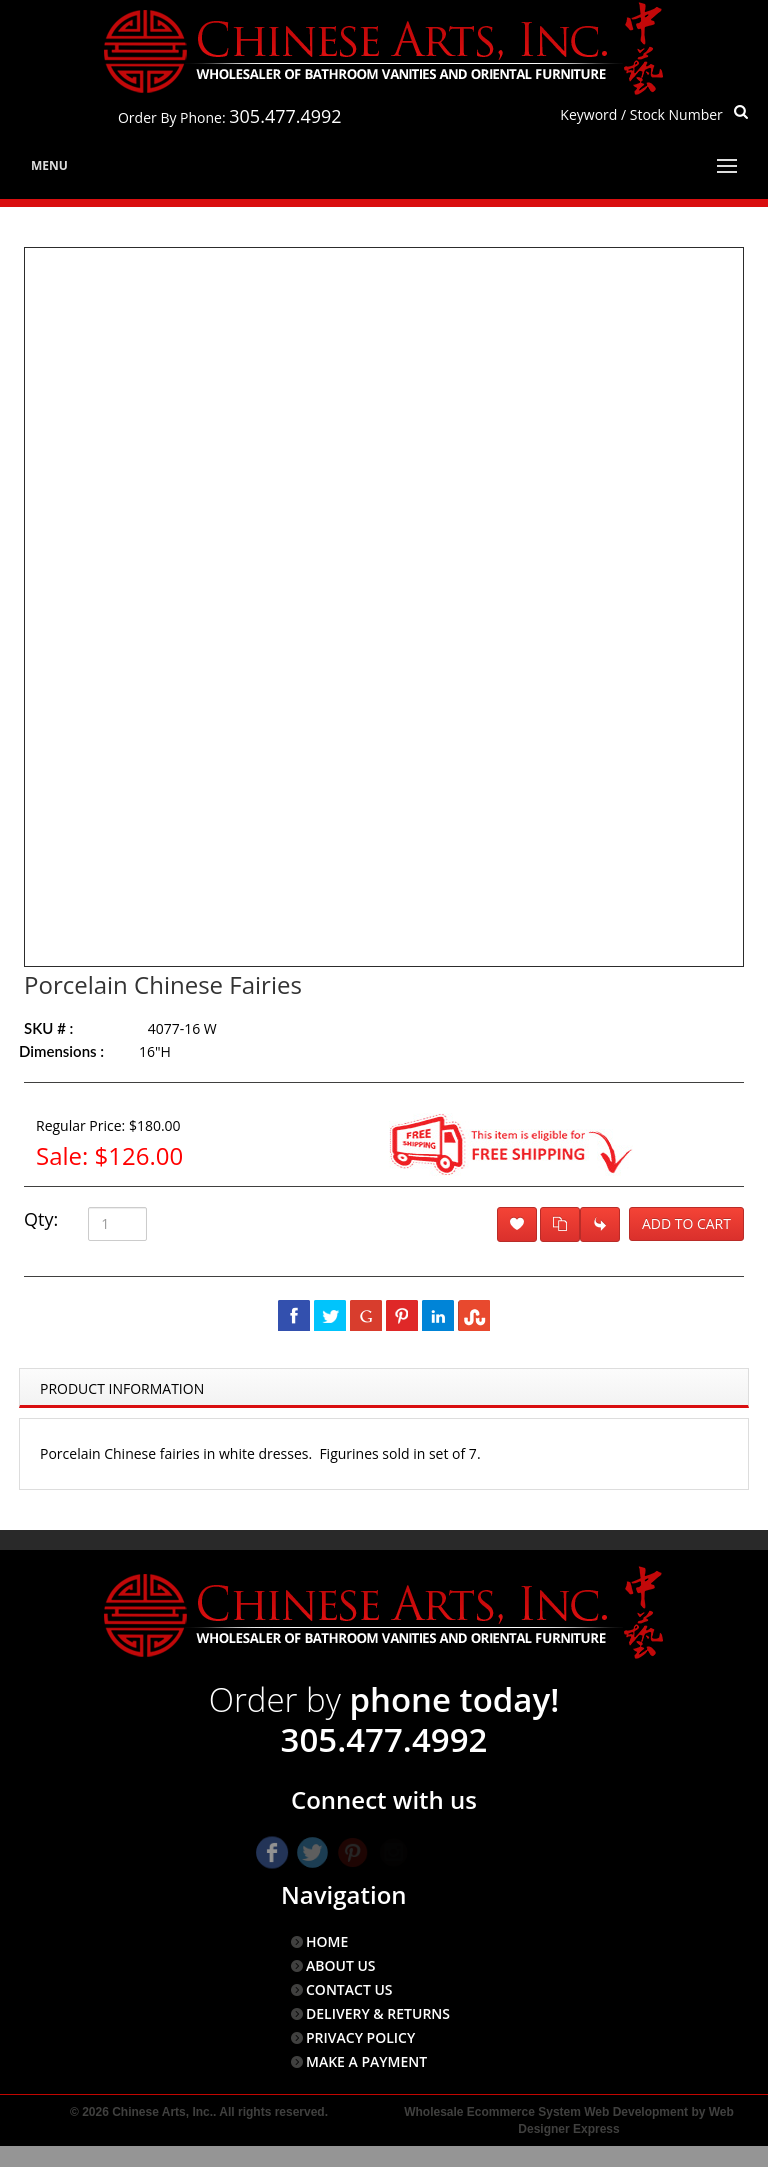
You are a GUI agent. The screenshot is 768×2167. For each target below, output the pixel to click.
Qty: (41, 1219)
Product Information (122, 1388)
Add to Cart (686, 1223)
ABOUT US (341, 1965)
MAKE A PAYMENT (366, 2061)
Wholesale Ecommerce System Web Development (546, 2112)
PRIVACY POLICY (360, 2037)
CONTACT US (349, 1989)
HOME (327, 1941)
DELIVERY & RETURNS (378, 2013)
